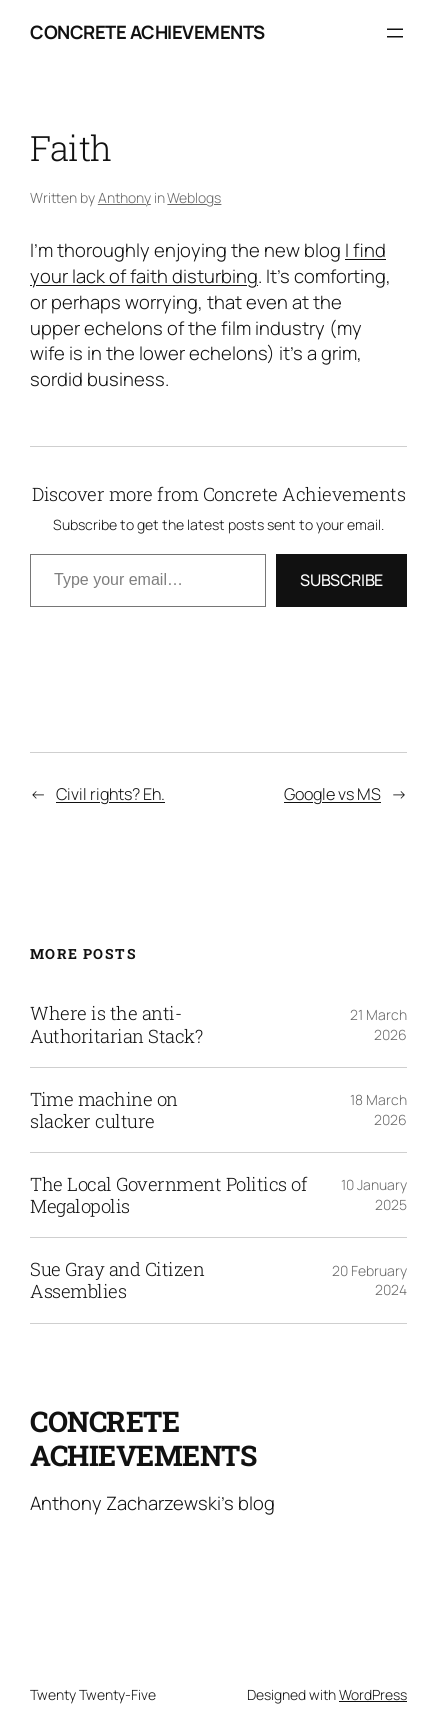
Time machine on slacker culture (104, 1110)
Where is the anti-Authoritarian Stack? (116, 1024)
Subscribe (341, 580)
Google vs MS (332, 794)
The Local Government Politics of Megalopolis (168, 1195)
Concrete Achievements (147, 32)
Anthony (124, 197)
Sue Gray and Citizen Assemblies (117, 1280)
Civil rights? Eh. (110, 794)
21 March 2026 (378, 1024)
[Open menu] (395, 33)
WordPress (373, 1694)
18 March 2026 (378, 1109)
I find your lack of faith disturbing (208, 263)
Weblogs (194, 197)
